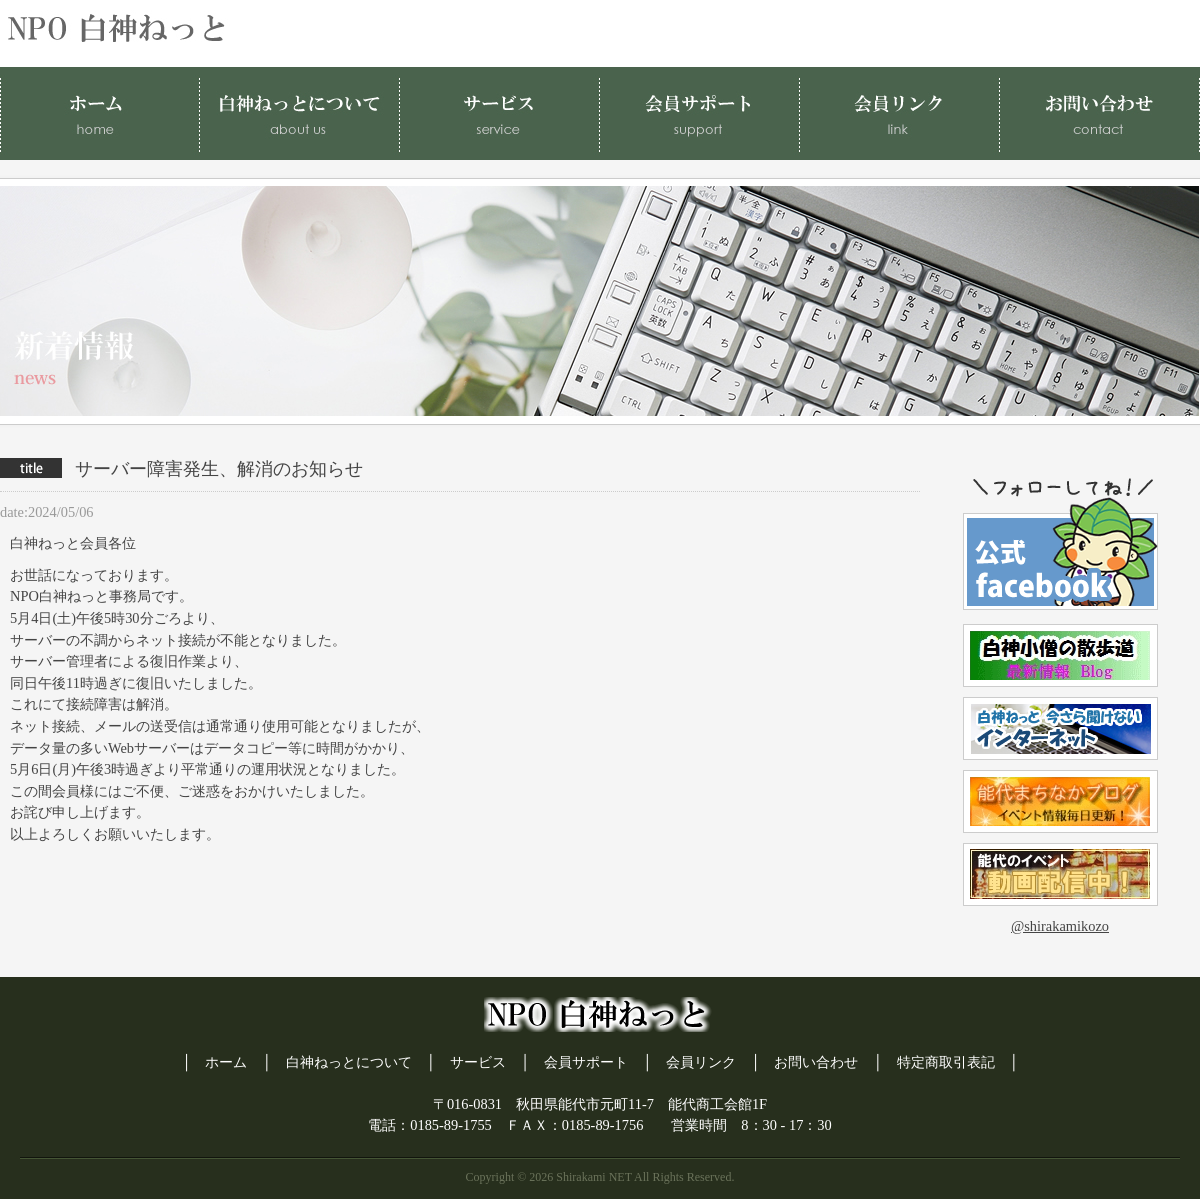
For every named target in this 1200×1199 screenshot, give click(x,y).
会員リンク (701, 1062)
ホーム (226, 1062)
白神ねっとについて (349, 1062)
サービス (478, 1062)
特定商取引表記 (946, 1062)
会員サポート (586, 1062)
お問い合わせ (816, 1062)
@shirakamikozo (1060, 926)
